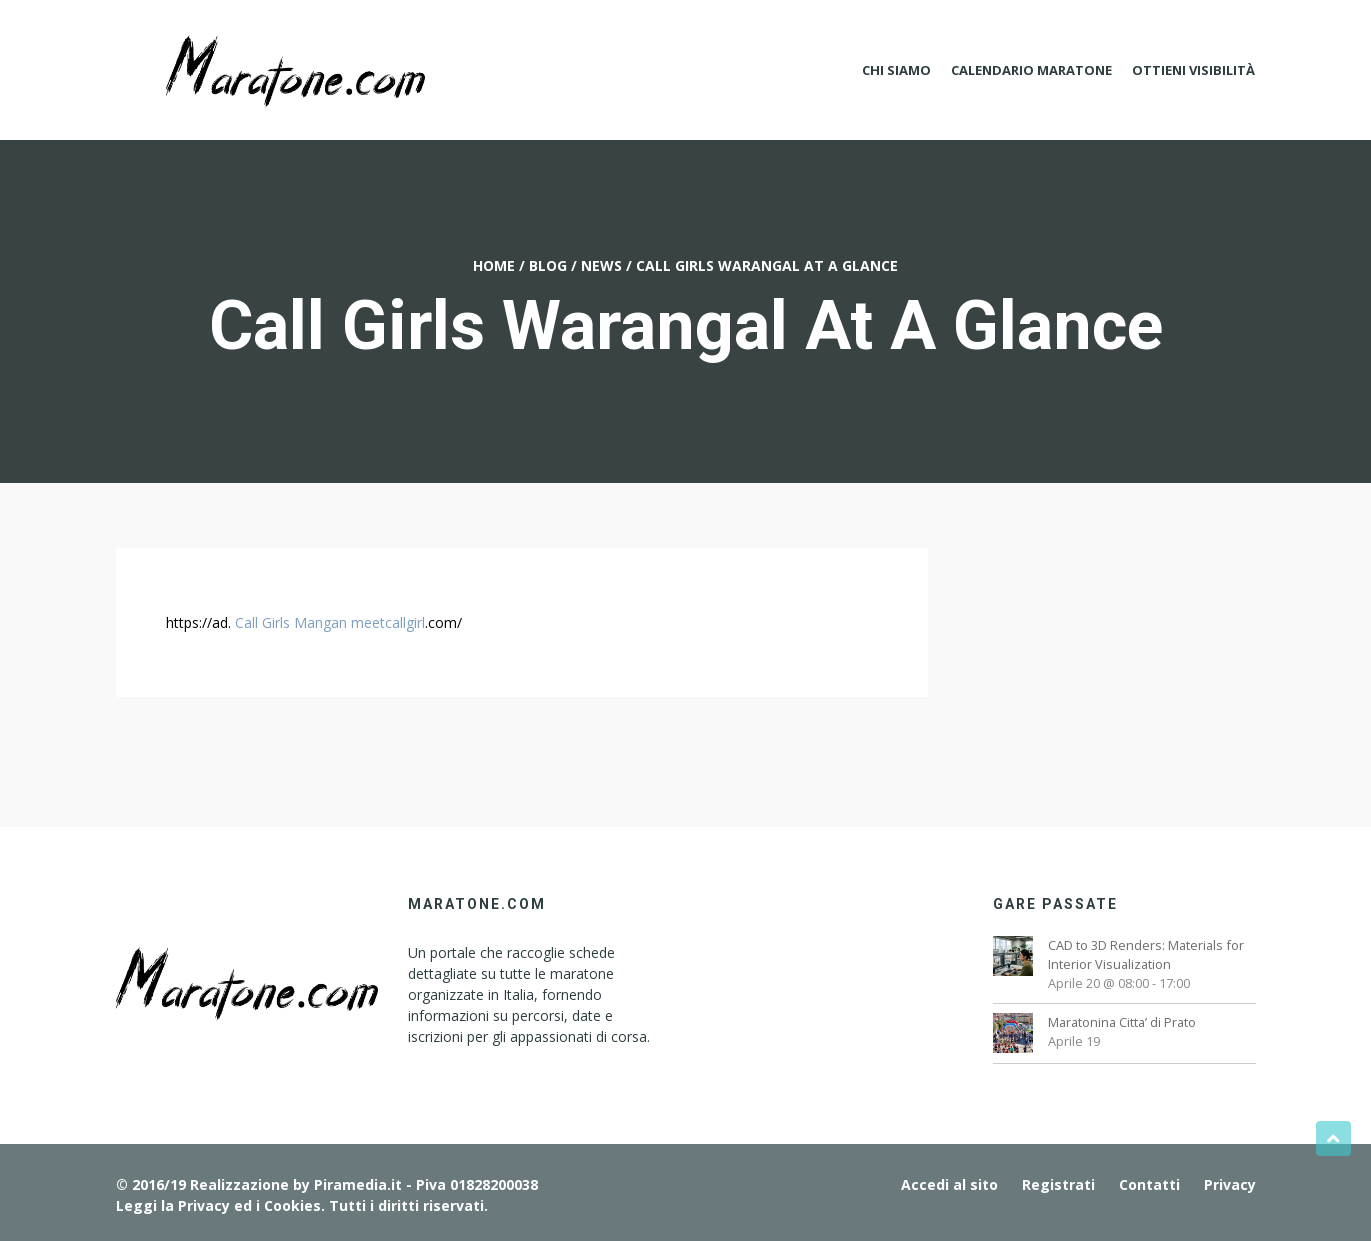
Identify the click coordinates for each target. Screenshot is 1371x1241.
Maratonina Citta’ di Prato (1122, 1022)
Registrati (1058, 1184)
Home (494, 265)
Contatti (1149, 1184)
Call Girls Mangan (291, 622)
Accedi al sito (949, 1184)
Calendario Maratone (1031, 70)
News (601, 265)
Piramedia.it (358, 1184)
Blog (548, 265)
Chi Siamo (896, 70)
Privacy (1230, 1184)
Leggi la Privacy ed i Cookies (218, 1205)
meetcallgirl (388, 622)
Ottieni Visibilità (1193, 70)
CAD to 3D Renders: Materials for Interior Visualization (1146, 954)
